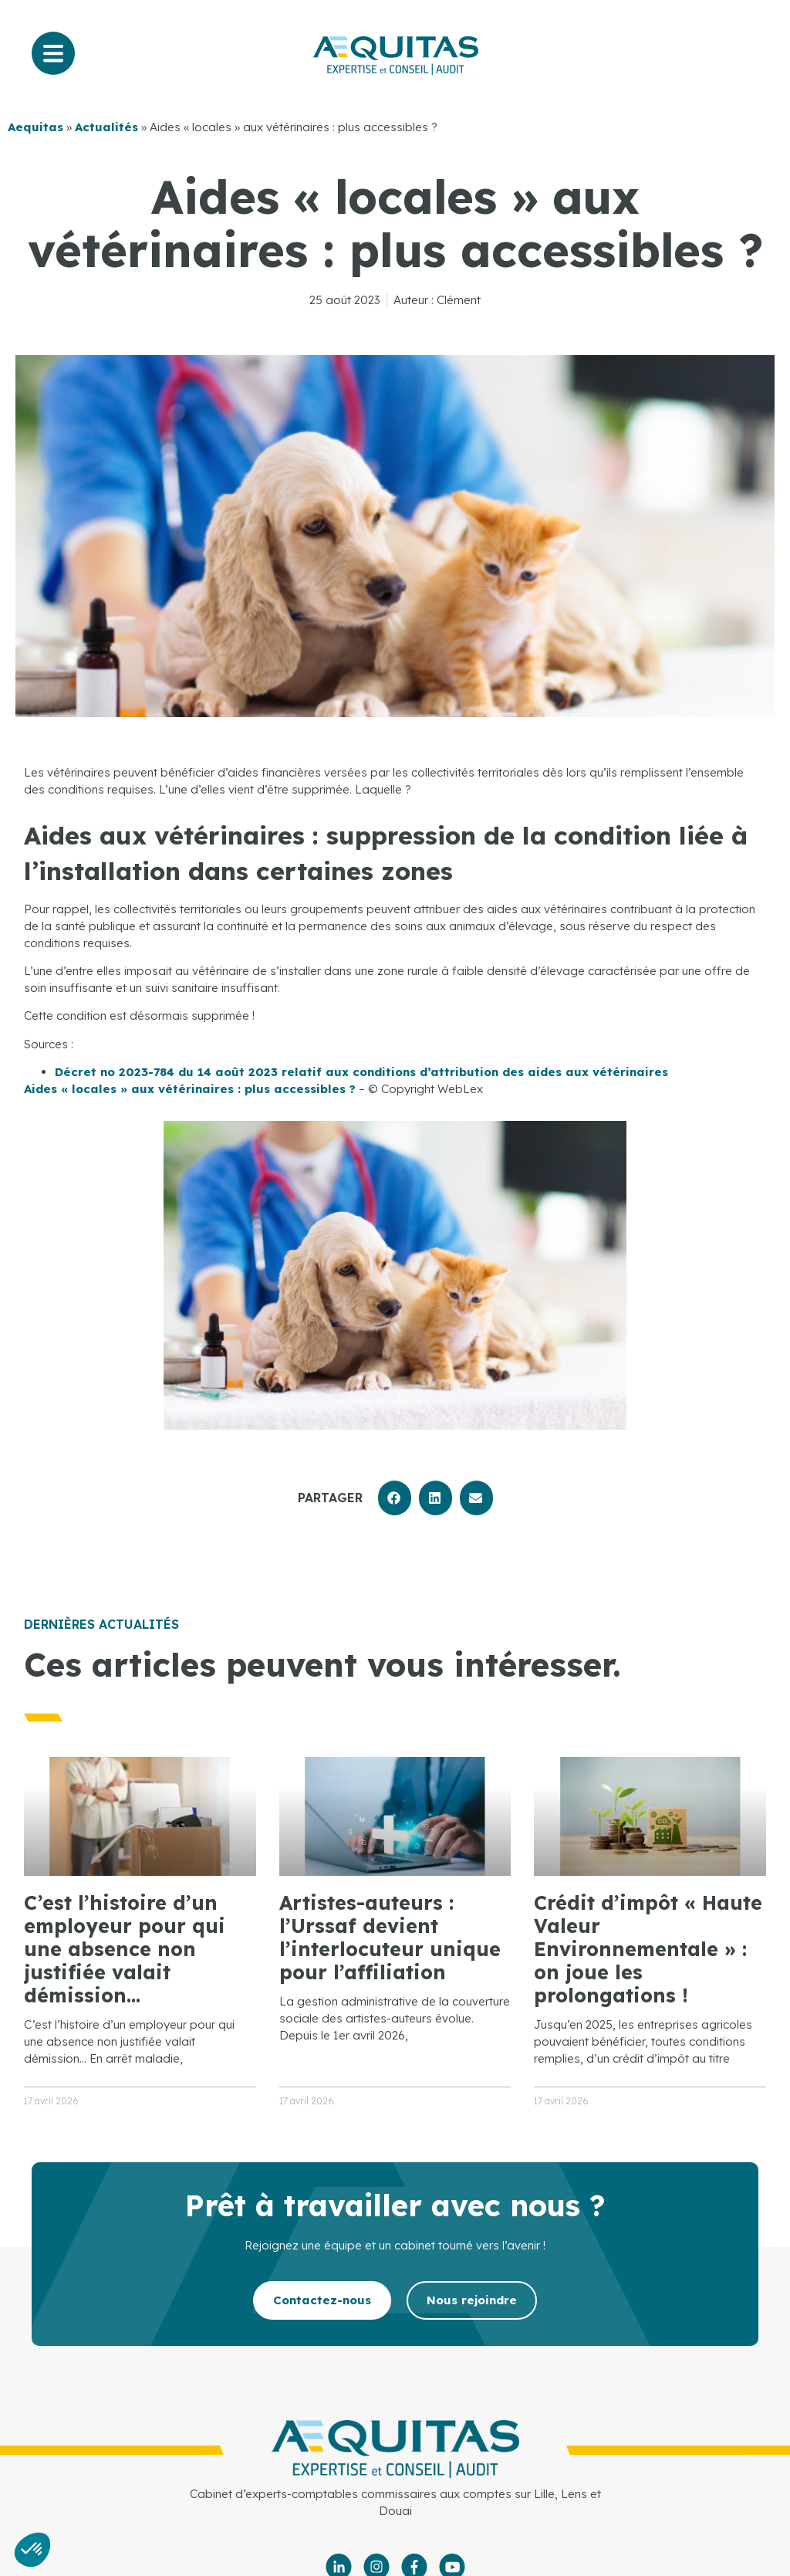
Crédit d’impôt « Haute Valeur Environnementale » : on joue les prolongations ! (648, 1949)
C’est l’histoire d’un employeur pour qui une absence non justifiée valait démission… (124, 1949)
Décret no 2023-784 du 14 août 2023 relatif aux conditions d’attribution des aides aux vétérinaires (361, 1072)
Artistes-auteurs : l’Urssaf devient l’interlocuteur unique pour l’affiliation (390, 1937)
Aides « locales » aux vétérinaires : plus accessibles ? (190, 1089)
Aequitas (35, 127)
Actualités (106, 127)
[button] (394, 1498)
